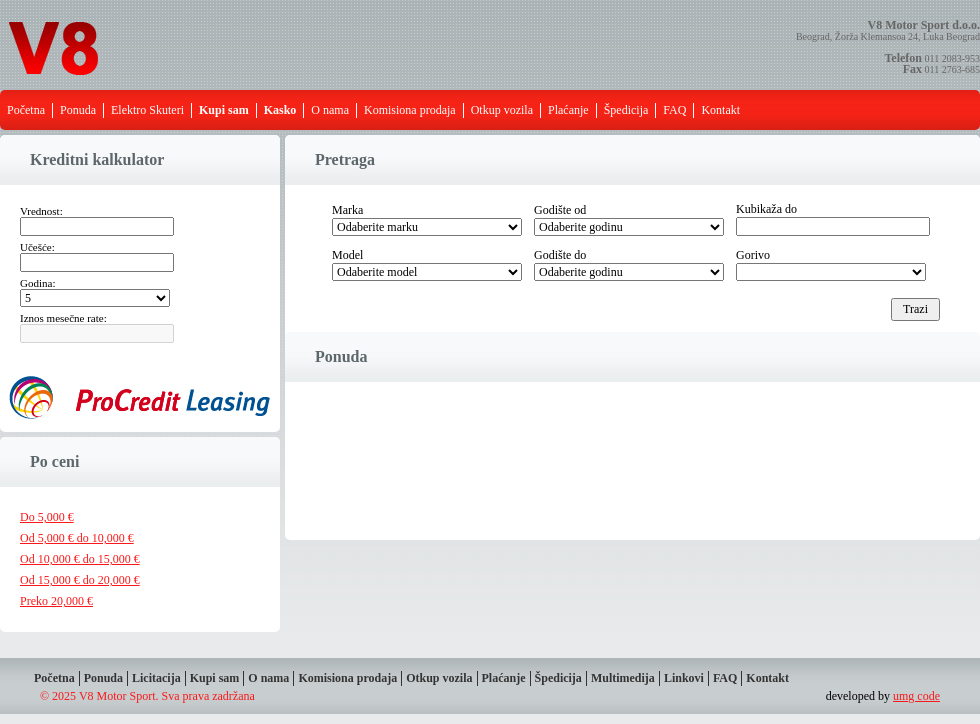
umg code (916, 696)
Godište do (560, 255)
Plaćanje (568, 110)
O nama (330, 110)
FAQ (674, 110)
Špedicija (626, 110)
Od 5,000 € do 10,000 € (77, 538)
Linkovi (684, 678)
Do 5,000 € (47, 517)
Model (347, 255)
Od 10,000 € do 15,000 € (80, 559)
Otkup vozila (502, 110)
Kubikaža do (766, 209)
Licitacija (156, 678)
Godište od (560, 210)
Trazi (915, 309)
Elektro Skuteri (147, 110)
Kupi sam (215, 678)
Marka (347, 210)
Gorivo (753, 255)
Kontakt (720, 110)
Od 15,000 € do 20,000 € (80, 580)
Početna (26, 110)
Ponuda (78, 110)
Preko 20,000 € (56, 601)
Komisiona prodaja (410, 110)
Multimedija (623, 678)
